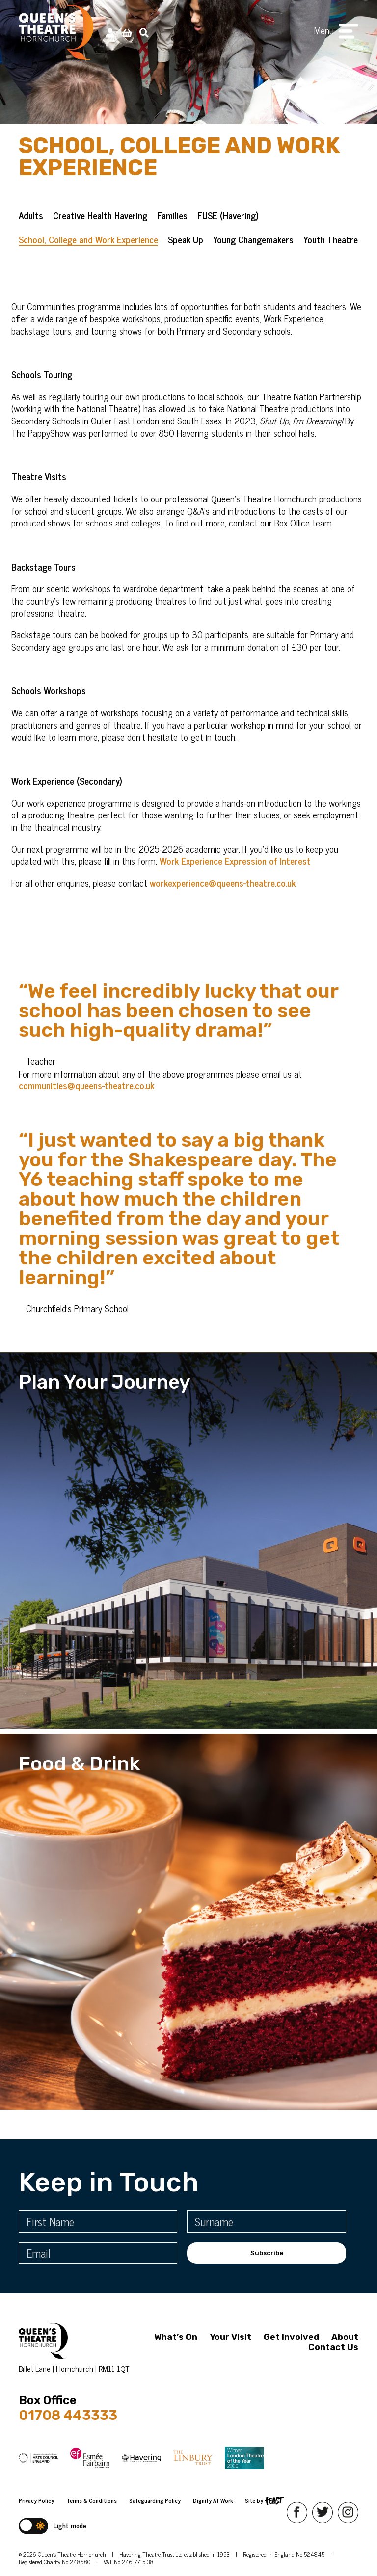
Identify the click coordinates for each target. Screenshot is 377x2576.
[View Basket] (127, 32)
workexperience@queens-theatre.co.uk (223, 899)
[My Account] (110, 32)
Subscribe (266, 2253)
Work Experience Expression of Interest (235, 878)
